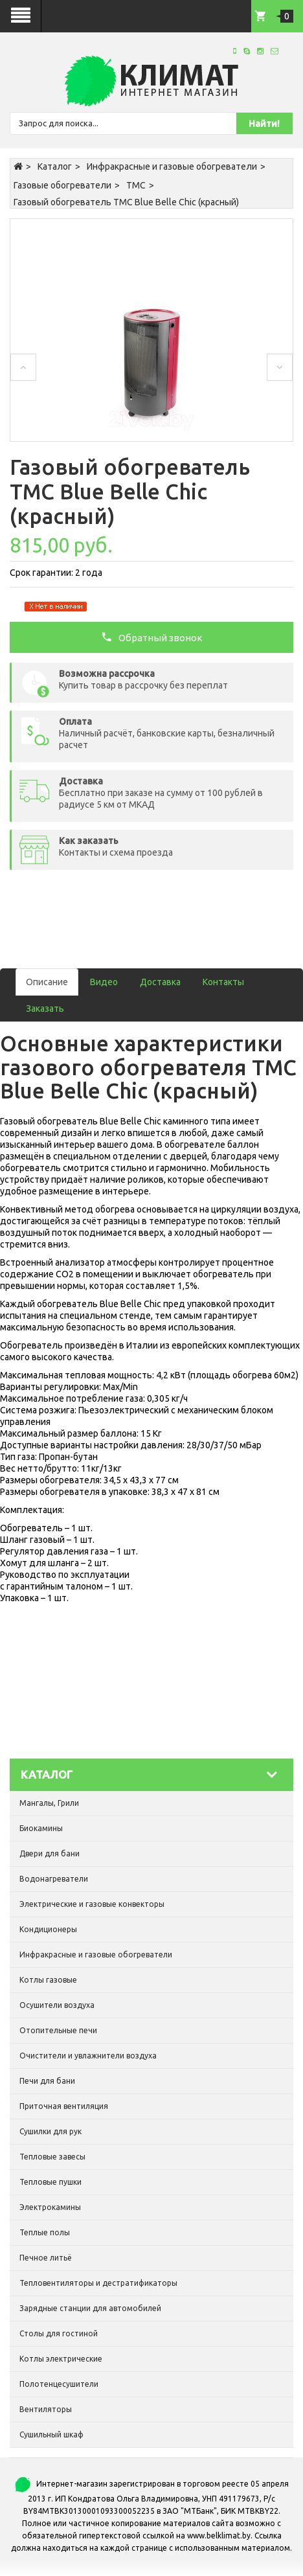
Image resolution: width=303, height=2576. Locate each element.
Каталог (55, 166)
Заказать (45, 1008)
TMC (136, 185)
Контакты (223, 982)
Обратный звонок (152, 636)
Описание (47, 982)
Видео (104, 982)
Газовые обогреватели (62, 185)
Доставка (160, 982)
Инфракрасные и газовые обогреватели (172, 166)
